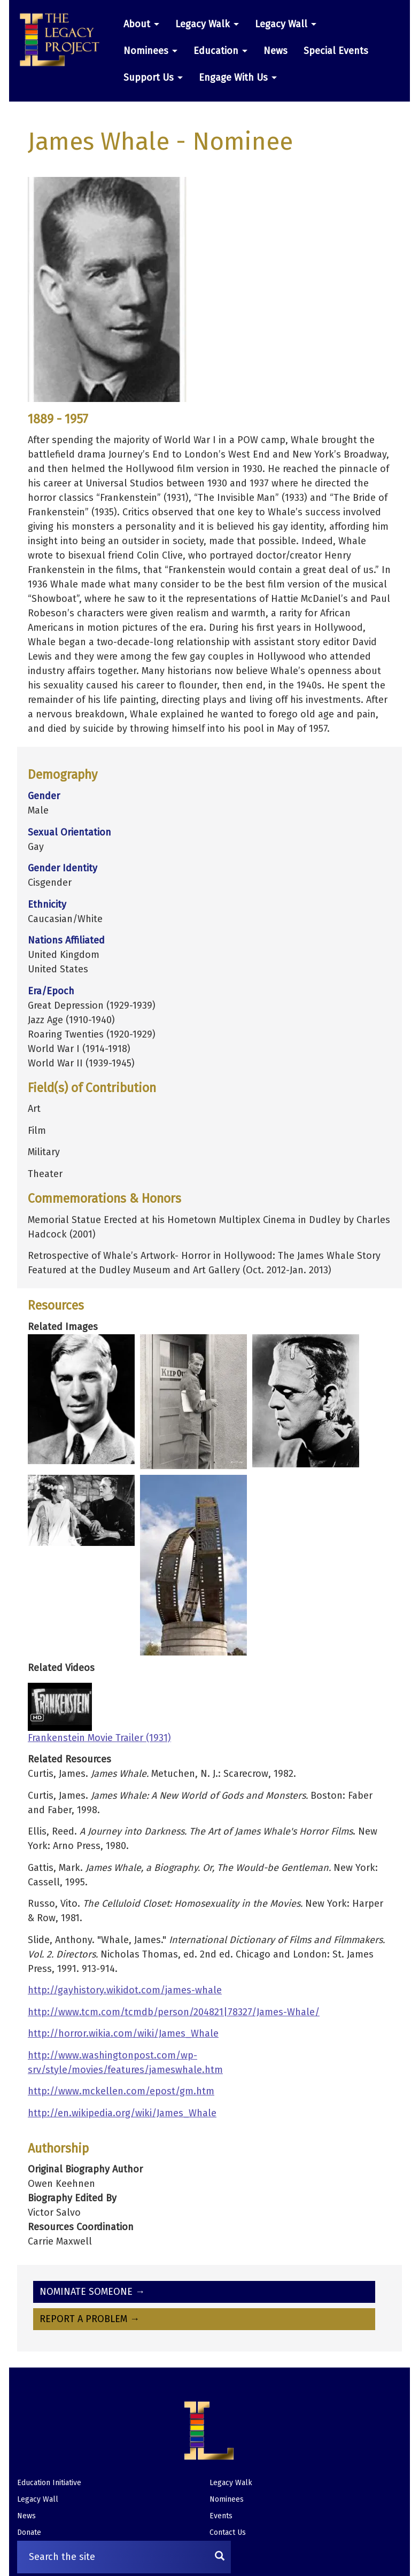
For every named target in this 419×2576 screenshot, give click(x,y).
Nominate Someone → (92, 2291)
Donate (29, 2532)
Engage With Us (238, 77)
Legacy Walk (207, 24)
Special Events (336, 51)
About (141, 24)
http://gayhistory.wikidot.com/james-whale (125, 1990)
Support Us (153, 77)
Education (220, 51)
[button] (63, 40)
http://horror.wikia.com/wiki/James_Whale (123, 2033)
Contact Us (228, 2532)
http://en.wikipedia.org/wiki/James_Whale (122, 2113)
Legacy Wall (285, 24)
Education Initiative (49, 2482)
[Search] (220, 2557)
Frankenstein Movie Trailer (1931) (99, 1738)
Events (221, 2515)
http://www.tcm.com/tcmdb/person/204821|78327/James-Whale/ (174, 2012)
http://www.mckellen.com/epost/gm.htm (121, 2091)
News (275, 51)
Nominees (150, 51)
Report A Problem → (89, 2319)
